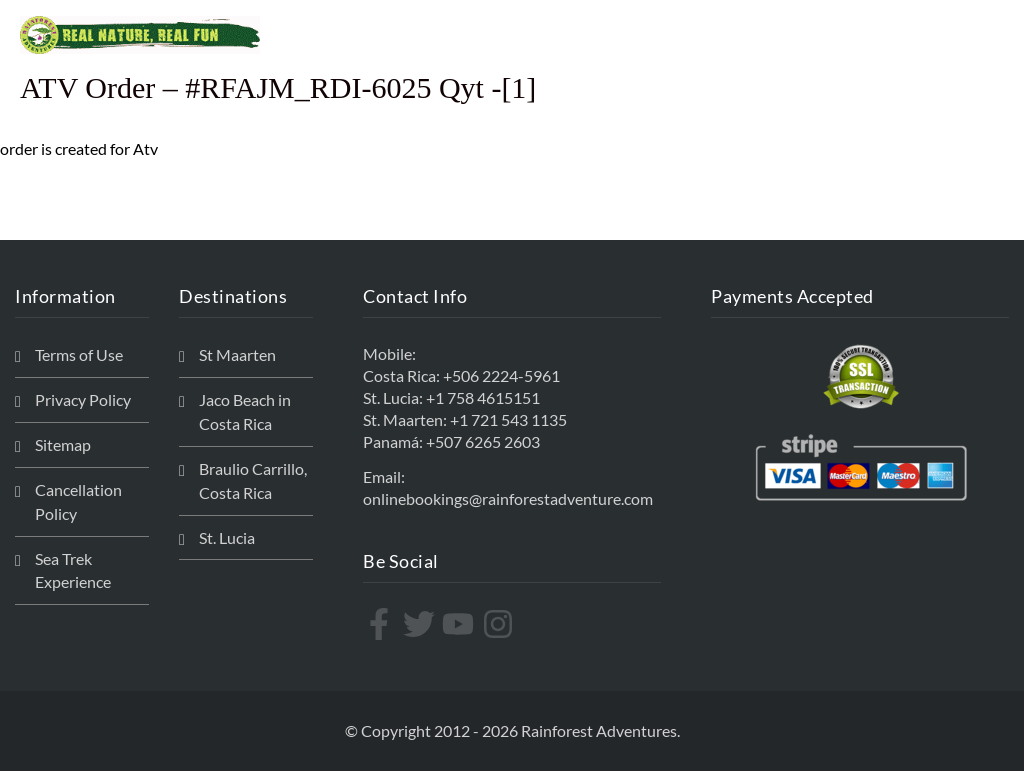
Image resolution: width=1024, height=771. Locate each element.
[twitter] (421, 624)
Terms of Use (79, 354)
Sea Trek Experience (73, 570)
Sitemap (63, 444)
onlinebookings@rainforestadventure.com (508, 498)
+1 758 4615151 (483, 397)
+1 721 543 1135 (508, 419)
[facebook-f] (381, 624)
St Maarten (237, 354)
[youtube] (460, 624)
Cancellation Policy (78, 501)
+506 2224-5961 (501, 375)
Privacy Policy (83, 399)
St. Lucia (227, 537)
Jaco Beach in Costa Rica (245, 411)
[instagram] (500, 624)
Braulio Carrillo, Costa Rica (253, 480)
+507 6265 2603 (483, 441)
